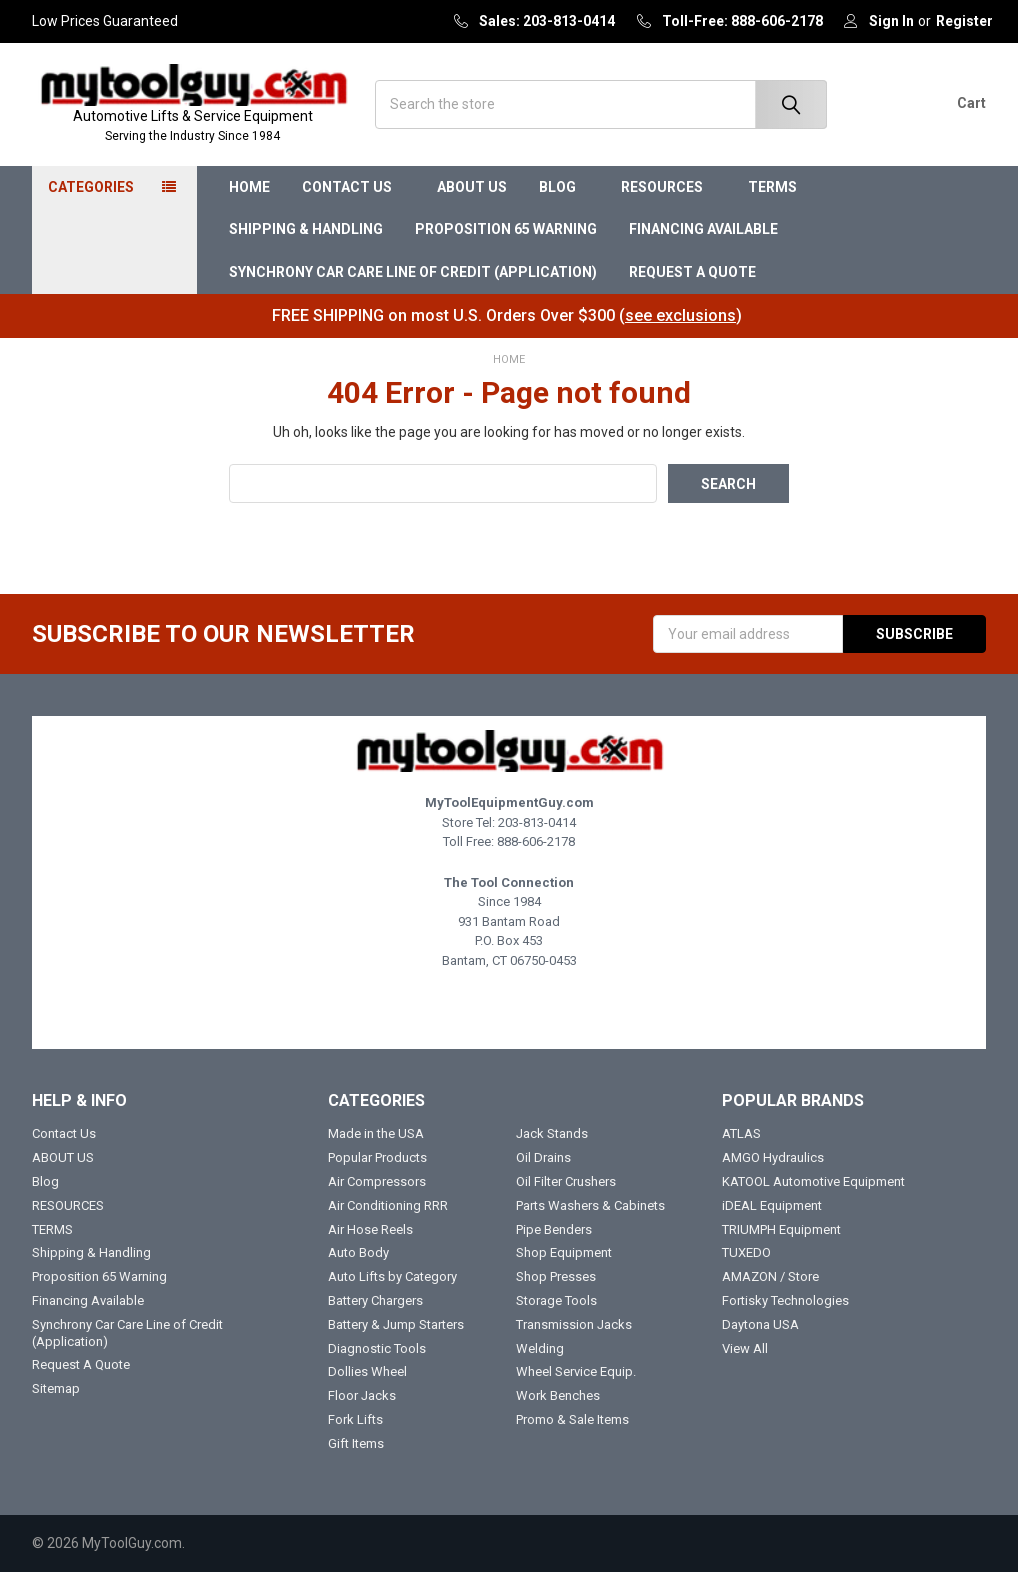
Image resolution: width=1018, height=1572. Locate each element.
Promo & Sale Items (572, 1419)
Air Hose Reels (370, 1229)
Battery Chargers (375, 1300)
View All (745, 1348)
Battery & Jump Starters (396, 1324)
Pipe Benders (554, 1229)
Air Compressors (377, 1181)
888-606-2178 (536, 841)
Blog (564, 187)
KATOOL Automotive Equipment (813, 1181)
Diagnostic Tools (377, 1348)
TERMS (779, 187)
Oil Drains (543, 1157)
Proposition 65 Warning (506, 229)
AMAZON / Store (770, 1276)
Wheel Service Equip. (576, 1371)
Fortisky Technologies (785, 1300)
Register (964, 21)
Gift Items (356, 1443)
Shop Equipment (564, 1252)
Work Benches (558, 1395)
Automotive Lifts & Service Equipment (193, 126)
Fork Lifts (355, 1419)
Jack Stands (552, 1133)
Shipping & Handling (306, 229)
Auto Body (358, 1252)
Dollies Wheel (367, 1371)
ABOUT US (472, 187)
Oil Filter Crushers (566, 1181)
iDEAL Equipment (772, 1205)
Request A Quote (692, 272)
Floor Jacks (362, 1395)
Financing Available (703, 229)
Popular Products (377, 1157)
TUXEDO (746, 1252)
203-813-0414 (537, 822)
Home (249, 187)
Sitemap (56, 1388)
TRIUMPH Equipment (781, 1229)
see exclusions (680, 315)
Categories (91, 187)
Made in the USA (376, 1133)
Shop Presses (556, 1276)
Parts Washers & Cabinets (590, 1205)
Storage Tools (556, 1300)
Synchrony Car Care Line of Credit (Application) (413, 272)
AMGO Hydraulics (773, 1157)
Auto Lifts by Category (392, 1276)
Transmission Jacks (574, 1324)
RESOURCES (668, 187)
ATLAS (741, 1133)
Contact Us (353, 187)
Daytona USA (760, 1324)
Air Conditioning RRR (388, 1205)
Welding (540, 1348)
